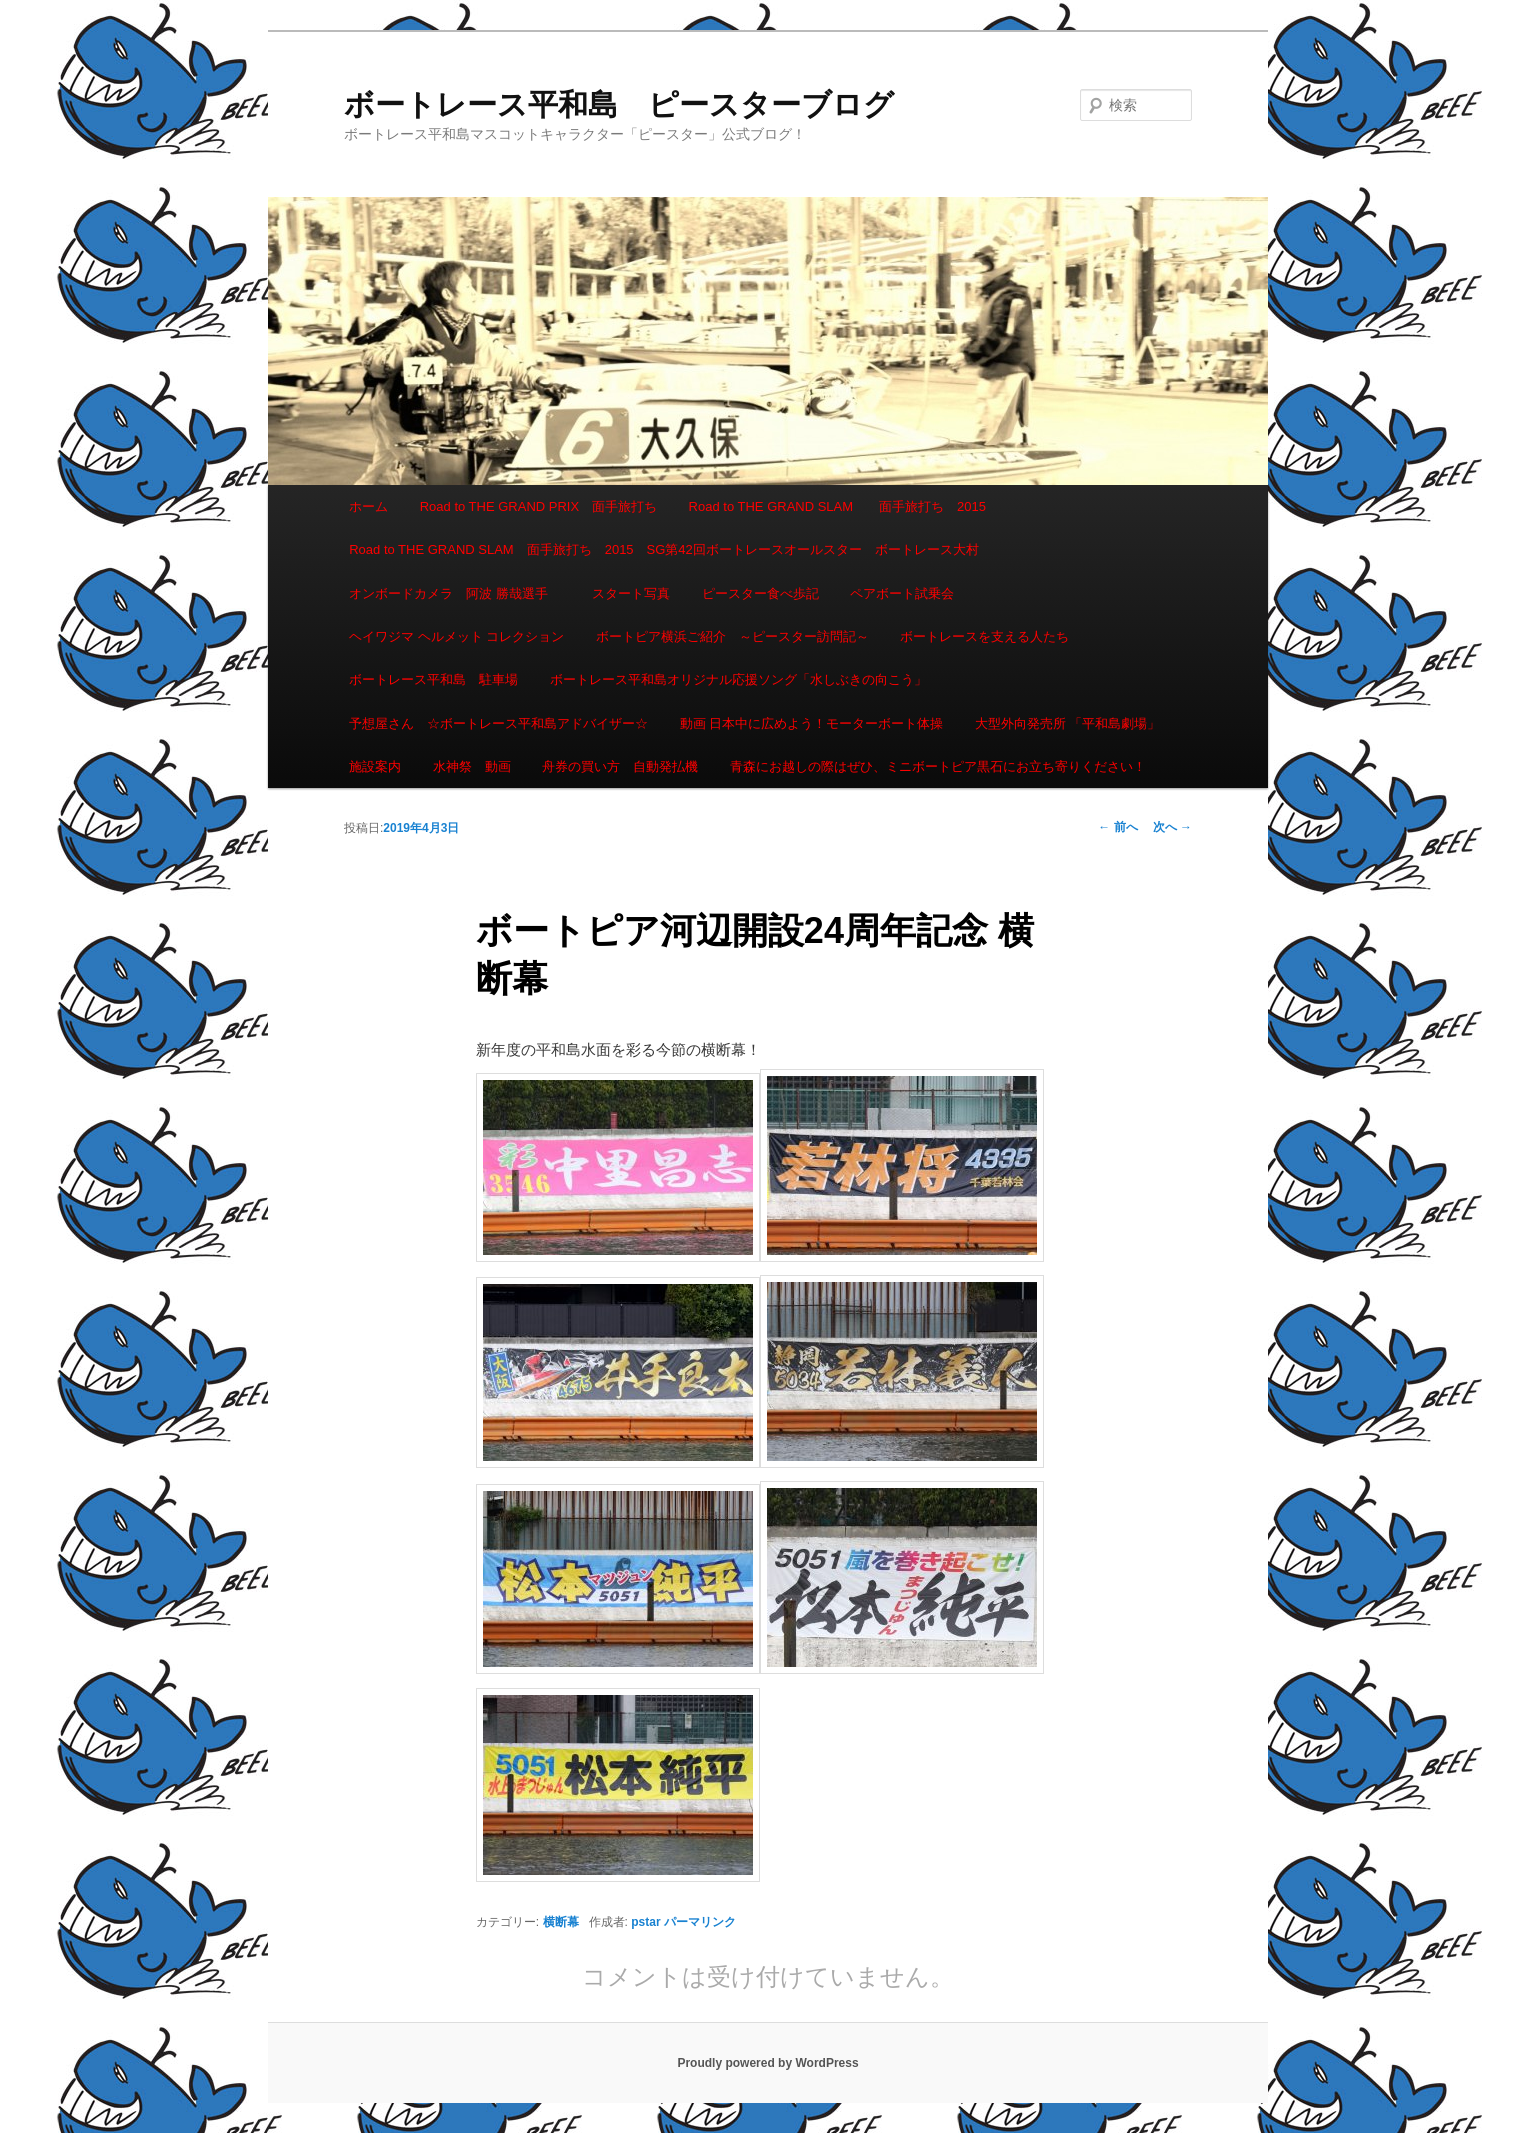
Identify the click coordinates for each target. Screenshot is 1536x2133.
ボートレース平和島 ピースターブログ (619, 104)
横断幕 (561, 1922)
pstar (645, 1922)
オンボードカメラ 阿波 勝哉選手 (455, 593)
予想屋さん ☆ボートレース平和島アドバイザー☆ (498, 723)
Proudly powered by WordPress (767, 2063)
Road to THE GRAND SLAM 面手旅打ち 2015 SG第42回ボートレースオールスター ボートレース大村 (664, 549)
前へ (1117, 827)
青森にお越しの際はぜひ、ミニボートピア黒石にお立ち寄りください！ (938, 766)
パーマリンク (700, 1922)
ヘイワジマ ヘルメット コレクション (456, 636)
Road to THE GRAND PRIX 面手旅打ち (538, 506)
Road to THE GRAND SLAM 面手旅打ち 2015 (837, 506)
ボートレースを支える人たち (984, 636)
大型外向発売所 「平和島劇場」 (1068, 723)
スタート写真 (631, 593)
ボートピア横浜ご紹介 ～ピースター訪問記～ (732, 636)
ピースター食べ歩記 (760, 593)
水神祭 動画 (472, 766)
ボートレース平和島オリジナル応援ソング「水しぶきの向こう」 (738, 679)
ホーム (368, 506)
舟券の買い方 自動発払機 (620, 766)
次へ (1172, 827)
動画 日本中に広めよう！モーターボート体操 (812, 723)
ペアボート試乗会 (902, 593)
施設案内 (375, 766)
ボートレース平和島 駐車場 (433, 679)
